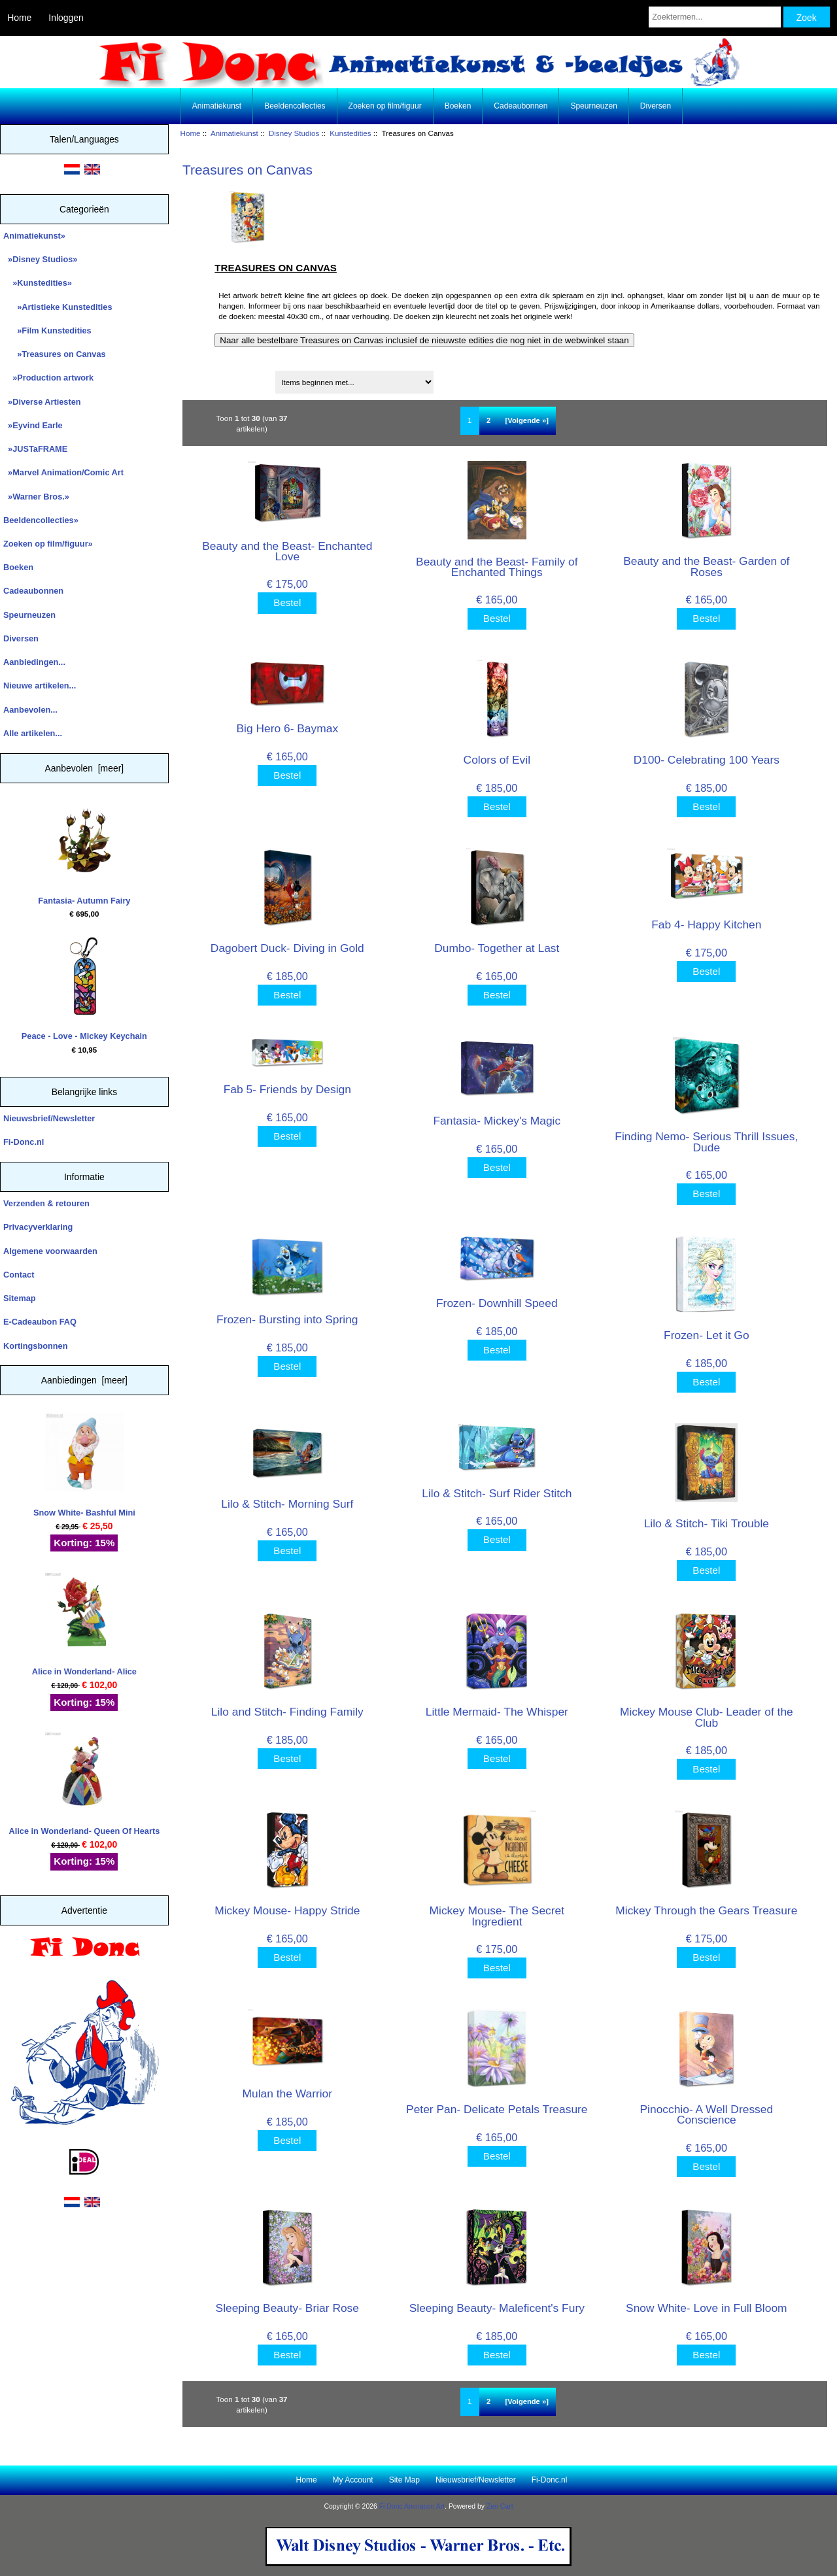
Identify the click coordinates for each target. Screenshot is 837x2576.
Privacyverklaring (38, 1227)
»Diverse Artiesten (42, 402)
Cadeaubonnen (520, 105)
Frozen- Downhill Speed (497, 1303)
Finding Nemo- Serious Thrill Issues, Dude (706, 1141)
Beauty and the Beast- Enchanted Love (287, 551)
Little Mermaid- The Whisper (497, 1711)
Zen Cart (500, 2506)
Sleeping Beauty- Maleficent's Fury (497, 2307)
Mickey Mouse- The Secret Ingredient (497, 1915)
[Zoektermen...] (715, 17)
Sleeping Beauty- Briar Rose (287, 2307)
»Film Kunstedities (47, 330)
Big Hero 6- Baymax (287, 728)
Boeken (458, 105)
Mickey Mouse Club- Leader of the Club (706, 1717)
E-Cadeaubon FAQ (40, 1322)
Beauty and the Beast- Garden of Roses (706, 566)
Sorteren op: (211, 377)
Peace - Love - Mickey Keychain (84, 989)
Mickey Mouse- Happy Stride (287, 1910)
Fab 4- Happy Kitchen (706, 924)
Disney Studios (294, 133)
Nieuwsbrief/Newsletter (49, 1118)
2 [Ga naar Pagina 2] (488, 420)
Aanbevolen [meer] (84, 768)
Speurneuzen (593, 105)
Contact (18, 1275)
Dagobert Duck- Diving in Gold (287, 948)
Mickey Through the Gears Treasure (706, 1910)
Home (19, 17)
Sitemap (19, 1298)
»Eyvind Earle (33, 425)
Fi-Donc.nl (23, 1142)
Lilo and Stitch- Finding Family (287, 1711)
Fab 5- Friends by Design (287, 1089)
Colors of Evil (497, 759)
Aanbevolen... (30, 710)
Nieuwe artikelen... (39, 685)
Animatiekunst (234, 133)
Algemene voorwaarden (50, 1251)
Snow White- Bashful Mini (84, 1465)
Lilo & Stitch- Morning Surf (287, 1503)
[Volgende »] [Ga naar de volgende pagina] (527, 420)
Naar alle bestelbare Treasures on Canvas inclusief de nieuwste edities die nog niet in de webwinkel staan (424, 340)
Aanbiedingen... (34, 662)
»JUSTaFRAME (35, 449)
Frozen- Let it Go (706, 1335)
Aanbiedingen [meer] (84, 1380)
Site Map (404, 2479)
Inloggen (65, 17)
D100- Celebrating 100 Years (706, 759)
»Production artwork (48, 377)
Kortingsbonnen (35, 1346)
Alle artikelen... (32, 733)
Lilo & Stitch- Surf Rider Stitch (497, 1493)
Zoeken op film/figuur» (48, 544)
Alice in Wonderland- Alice (84, 1624)
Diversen (655, 105)
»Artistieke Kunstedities (57, 307)
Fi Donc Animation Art (412, 2506)
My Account (353, 2479)
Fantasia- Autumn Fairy (84, 853)
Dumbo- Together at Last (496, 948)
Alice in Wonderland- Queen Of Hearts (84, 1784)
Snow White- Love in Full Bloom (706, 2307)
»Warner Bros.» (36, 496)
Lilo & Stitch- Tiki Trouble (706, 1523)
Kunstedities (350, 133)
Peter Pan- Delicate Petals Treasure (496, 2109)
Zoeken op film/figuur (385, 105)
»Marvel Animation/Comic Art (63, 472)
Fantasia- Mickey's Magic (496, 1120)
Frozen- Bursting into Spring (287, 1319)
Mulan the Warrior (288, 2093)
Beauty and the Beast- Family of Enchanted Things (496, 567)
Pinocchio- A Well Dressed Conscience (707, 2114)
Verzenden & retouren (46, 1203)
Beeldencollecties (294, 105)
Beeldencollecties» (40, 520)
